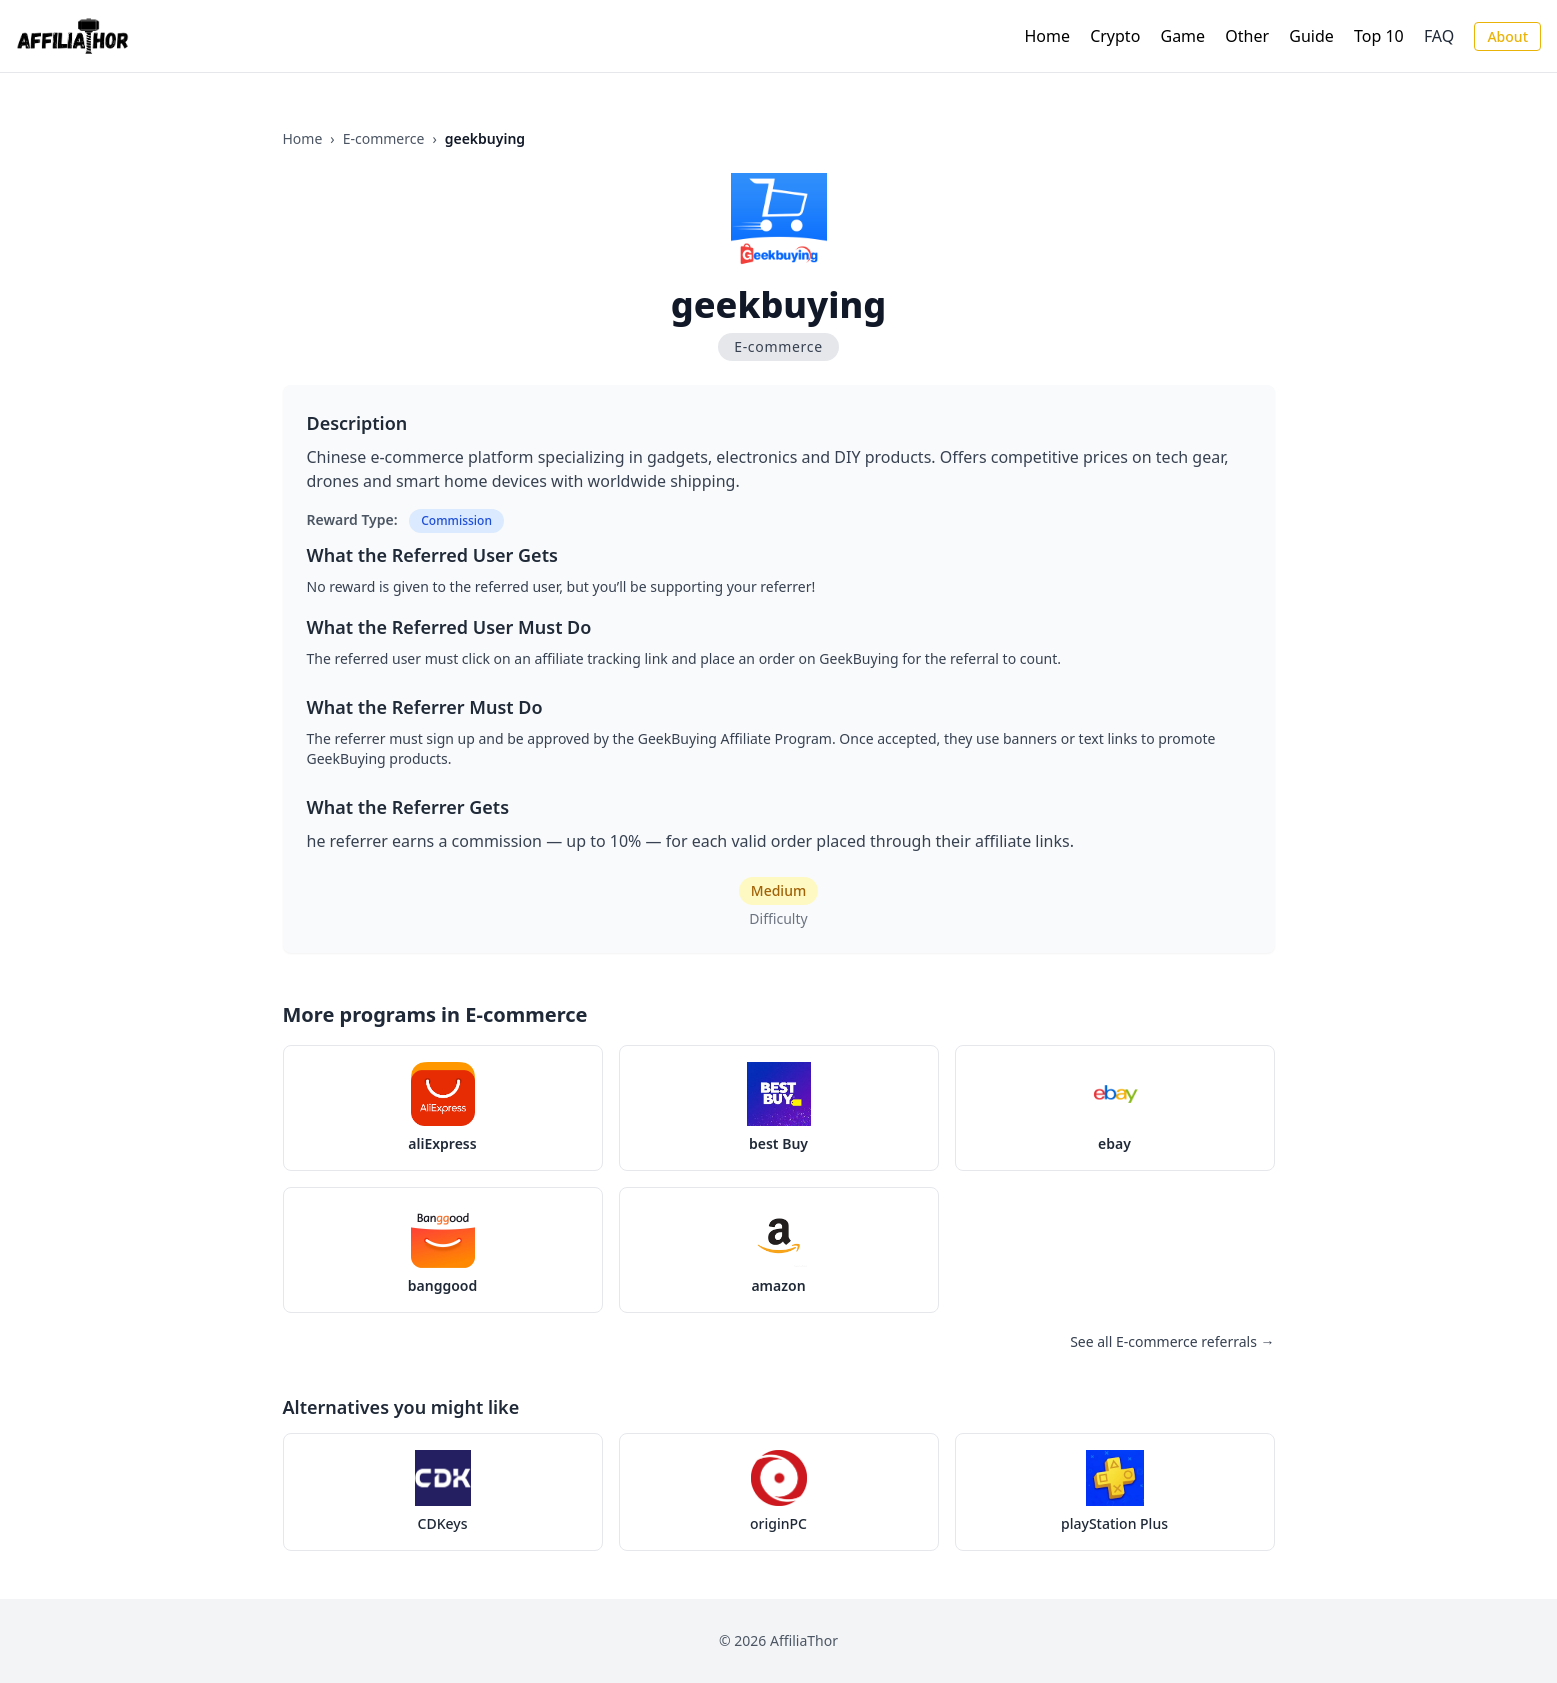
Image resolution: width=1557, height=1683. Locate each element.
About (1507, 36)
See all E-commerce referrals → (1172, 1341)
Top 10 (1379, 36)
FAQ (1439, 36)
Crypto (1115, 36)
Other (1247, 36)
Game (1183, 36)
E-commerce (384, 138)
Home (1047, 36)
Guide (1311, 36)
